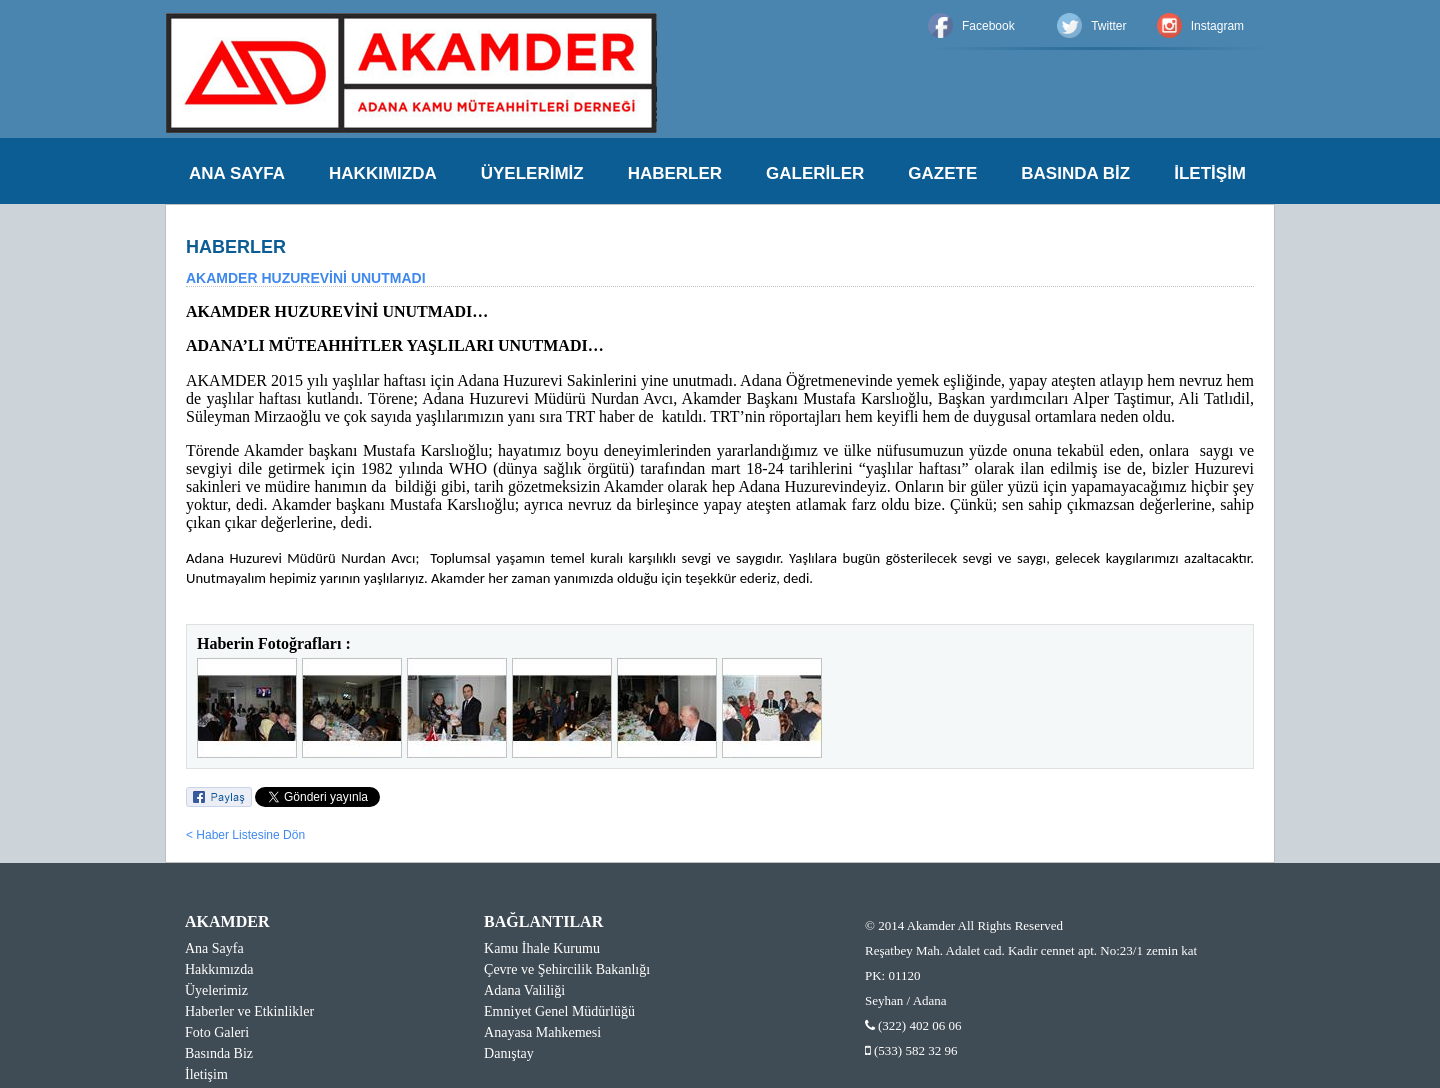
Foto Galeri (217, 1032)
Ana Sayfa (214, 948)
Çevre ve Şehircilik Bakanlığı (567, 969)
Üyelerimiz (216, 990)
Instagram (1217, 26)
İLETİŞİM (1210, 173)
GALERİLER (815, 173)
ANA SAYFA (237, 173)
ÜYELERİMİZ (532, 173)
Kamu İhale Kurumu (542, 948)
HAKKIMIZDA (383, 173)
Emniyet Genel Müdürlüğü (559, 1011)
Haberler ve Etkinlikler (249, 1011)
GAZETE (942, 173)
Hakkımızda (219, 969)
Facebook (988, 26)
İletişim (206, 1074)
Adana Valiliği (524, 990)
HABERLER (675, 173)
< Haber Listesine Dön (245, 835)
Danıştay (509, 1053)
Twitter (1108, 26)
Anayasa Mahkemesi (542, 1032)
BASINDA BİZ (1075, 173)
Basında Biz (219, 1053)
